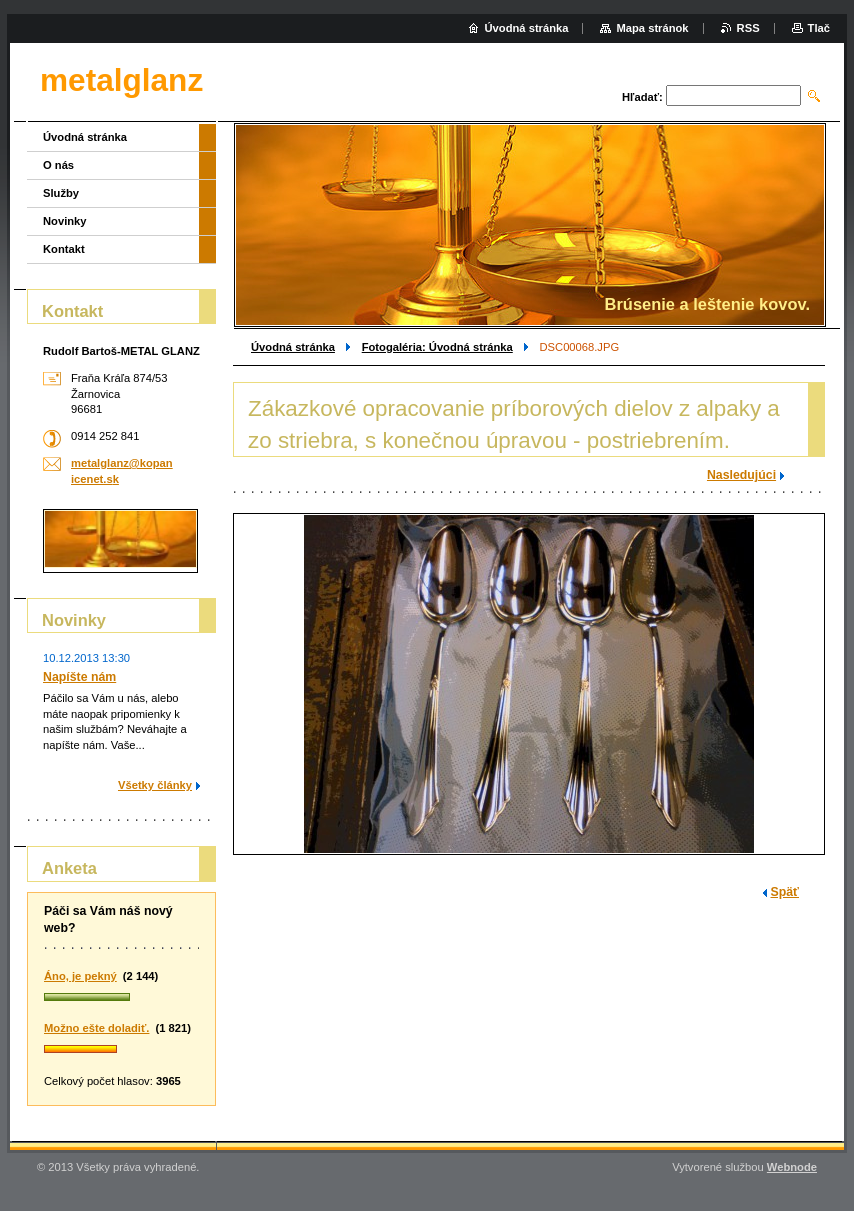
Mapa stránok (652, 28)
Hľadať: (642, 97)
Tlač (819, 28)
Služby (61, 193)
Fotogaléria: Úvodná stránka (437, 347)
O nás (58, 165)
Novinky (65, 221)
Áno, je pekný (80, 976)
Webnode (792, 1167)
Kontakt (64, 249)
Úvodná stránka (293, 347)
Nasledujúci (741, 475)
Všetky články (155, 785)
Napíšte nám (79, 677)
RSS (748, 28)
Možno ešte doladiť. (96, 1028)
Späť (785, 892)
